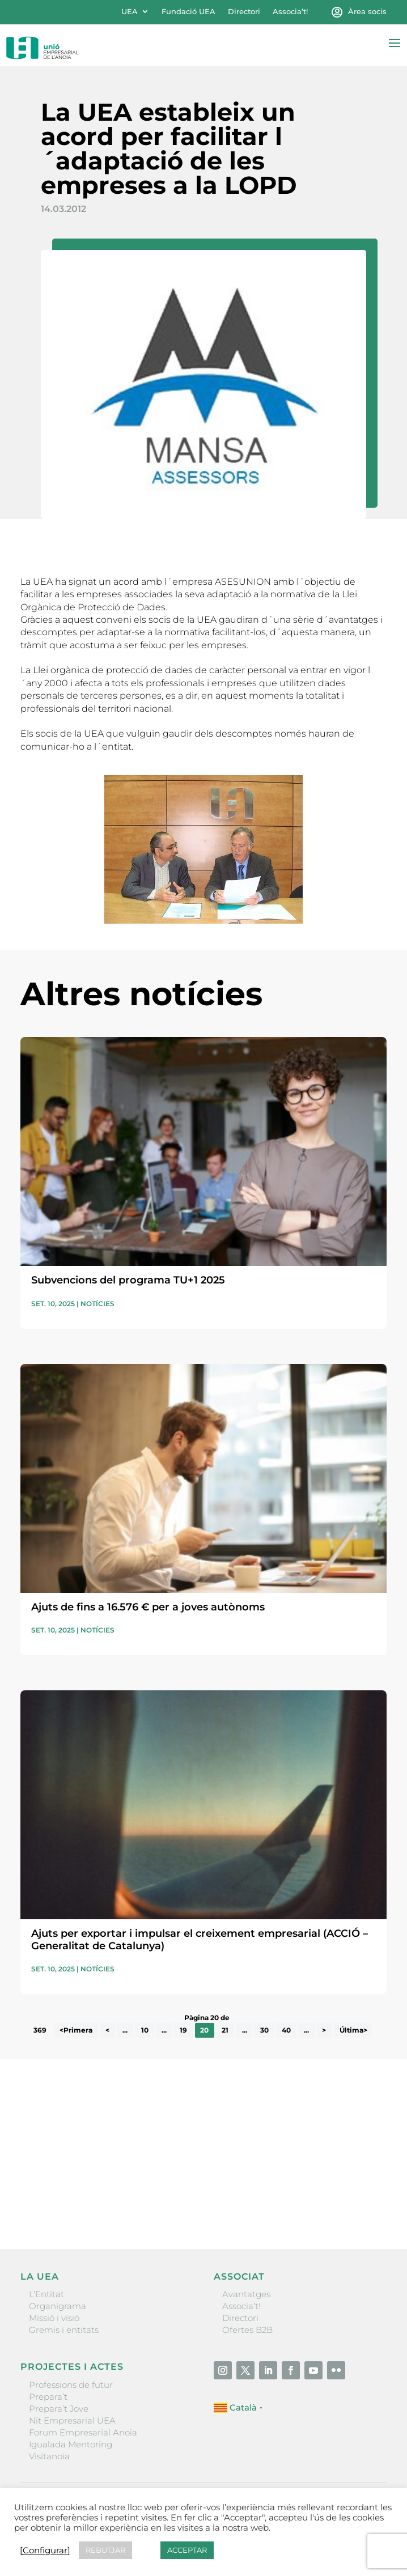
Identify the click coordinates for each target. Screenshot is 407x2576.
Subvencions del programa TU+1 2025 (128, 1280)
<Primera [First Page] (76, 2030)
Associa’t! (290, 11)
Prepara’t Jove (58, 2408)
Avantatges (246, 2294)
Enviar (361, 2201)
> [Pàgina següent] (324, 2030)
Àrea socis (367, 11)
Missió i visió (54, 2318)
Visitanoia (49, 2456)
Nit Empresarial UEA (72, 2420)
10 (145, 2030)
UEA (129, 11)
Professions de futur (71, 2384)
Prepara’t (48, 2396)
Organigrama (57, 2306)
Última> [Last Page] (353, 2030)
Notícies (97, 1303)
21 (225, 2030)
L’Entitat (46, 2294)
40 (286, 2030)
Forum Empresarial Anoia (83, 2432)
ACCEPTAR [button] (187, 2549)
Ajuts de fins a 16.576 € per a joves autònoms (148, 1607)
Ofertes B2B (247, 2329)
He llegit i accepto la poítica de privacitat (95, 2180)
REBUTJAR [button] (105, 2549)
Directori (244, 11)
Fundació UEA (188, 11)
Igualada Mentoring (70, 2444)
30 (264, 2030)
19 (183, 2030)
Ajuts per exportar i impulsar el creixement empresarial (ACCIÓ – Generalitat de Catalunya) (199, 1939)
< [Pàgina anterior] (107, 2030)
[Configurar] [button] (45, 2550)
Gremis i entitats (64, 2329)
